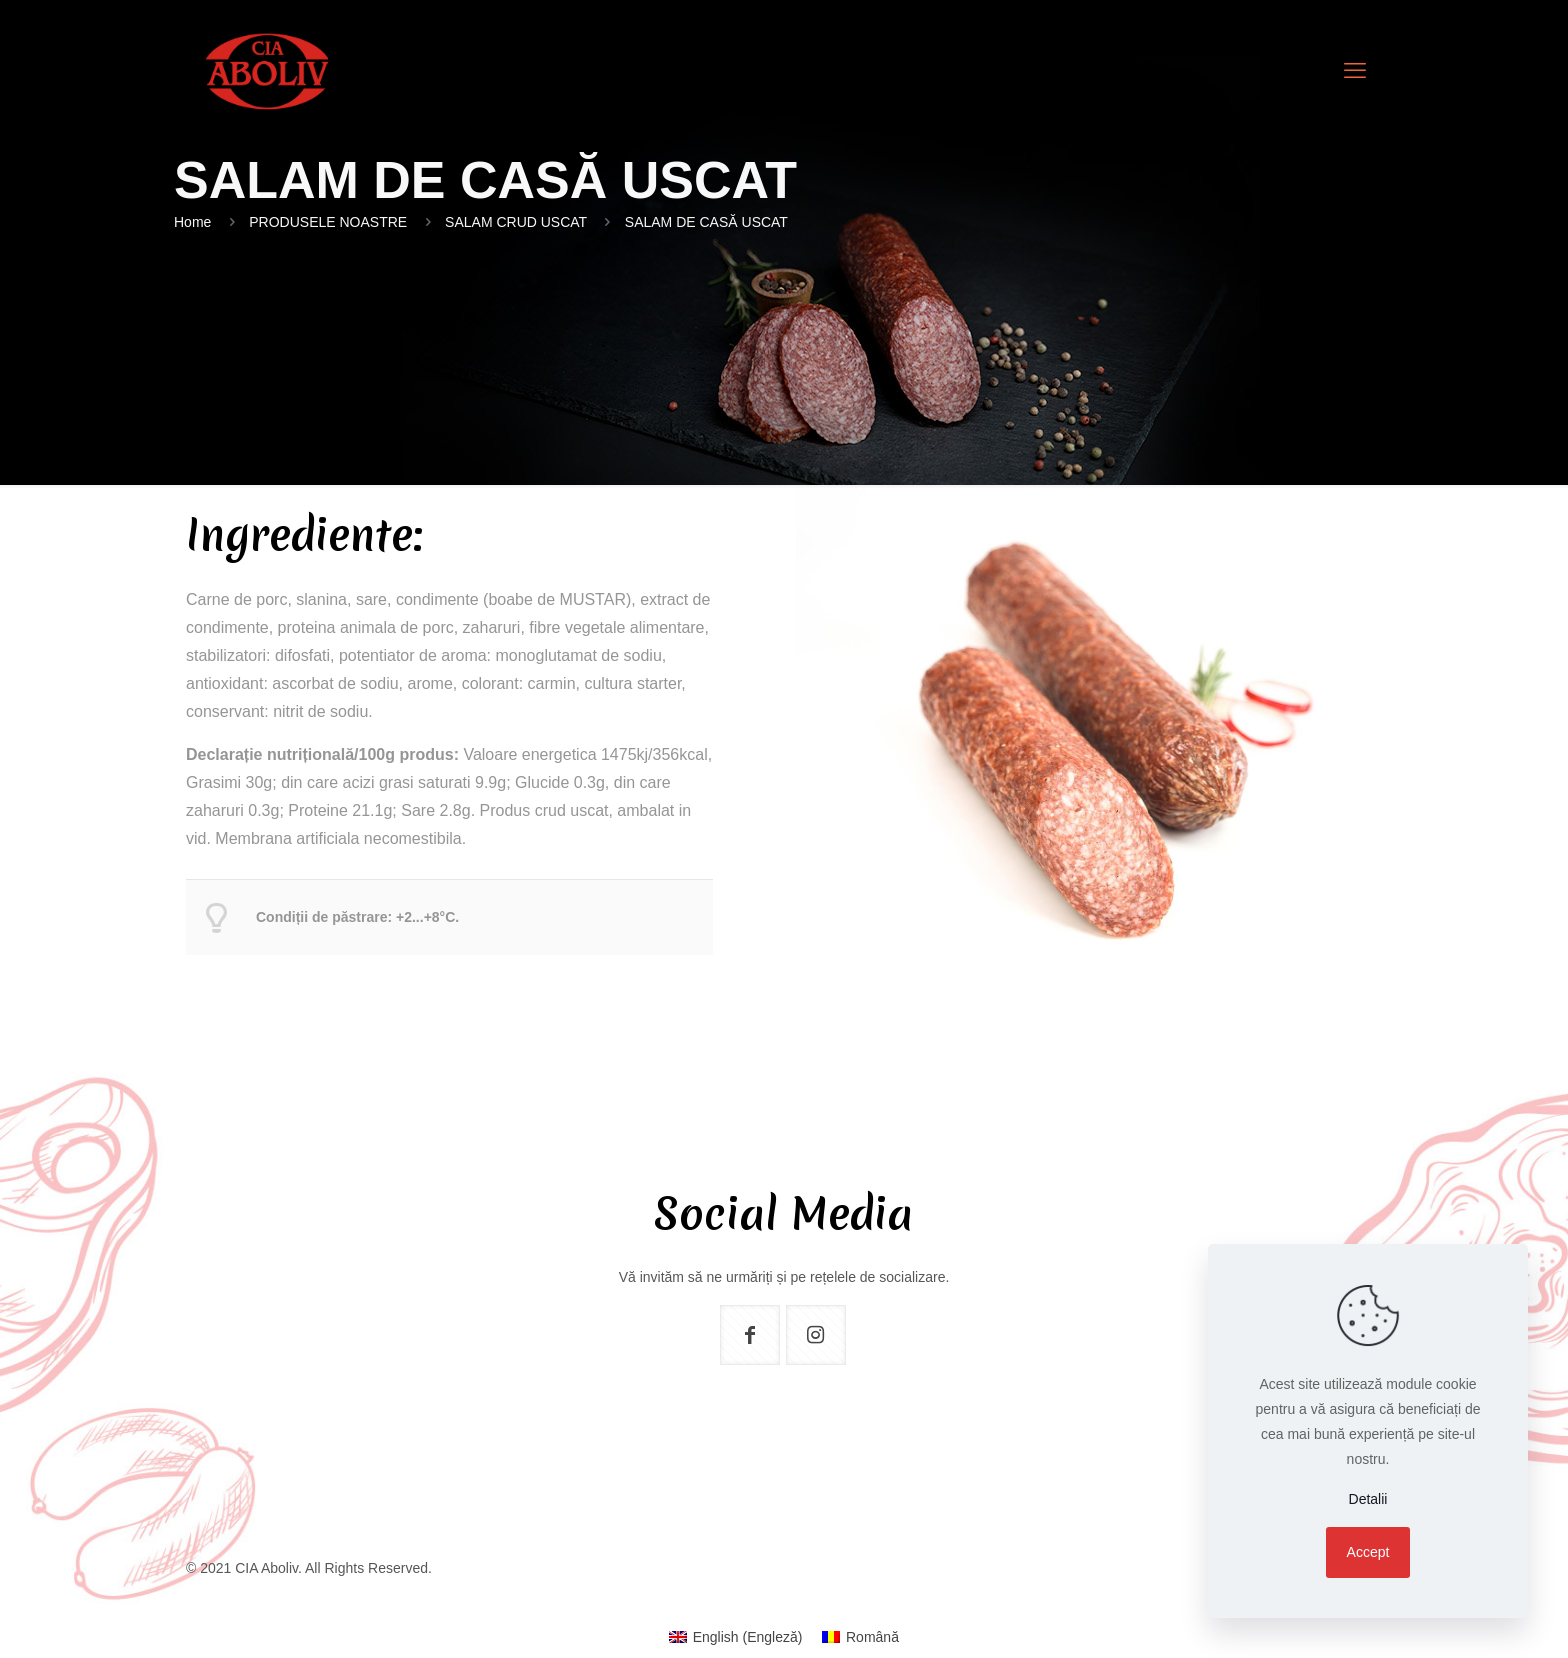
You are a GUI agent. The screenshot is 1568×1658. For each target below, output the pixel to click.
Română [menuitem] (872, 1637)
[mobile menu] (1355, 71)
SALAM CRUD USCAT (516, 222)
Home (192, 222)
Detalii (1368, 1499)
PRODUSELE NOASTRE (328, 222)
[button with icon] (750, 1335)
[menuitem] (735, 1637)
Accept (1368, 1552)
